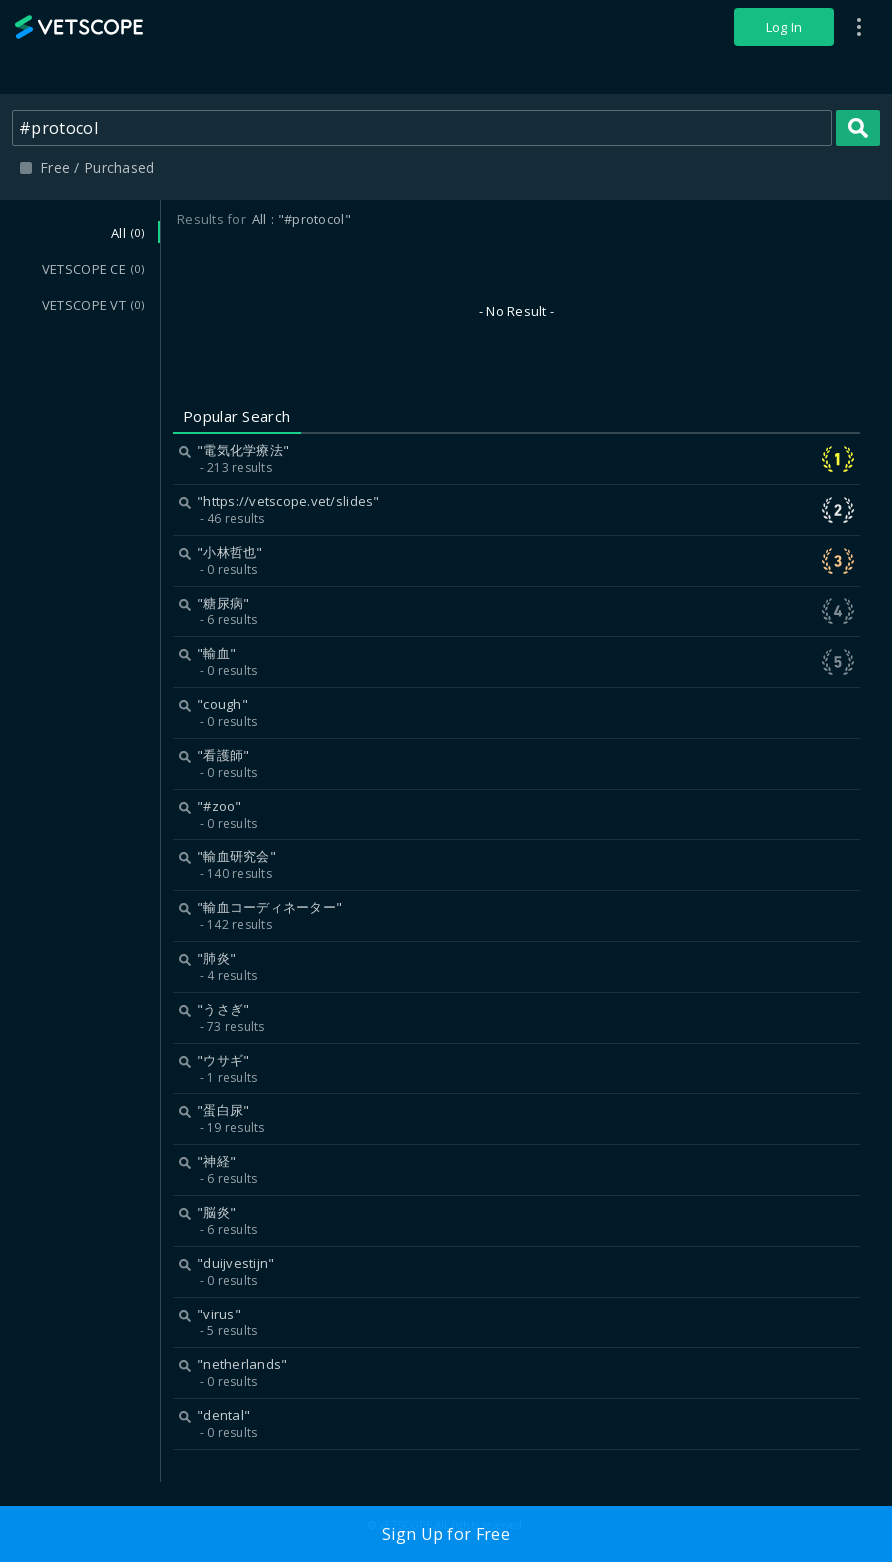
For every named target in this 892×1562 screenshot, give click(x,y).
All (127, 233)
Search (858, 128)
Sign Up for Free (446, 1534)
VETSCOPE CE (93, 269)
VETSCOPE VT (93, 305)
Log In (784, 27)
